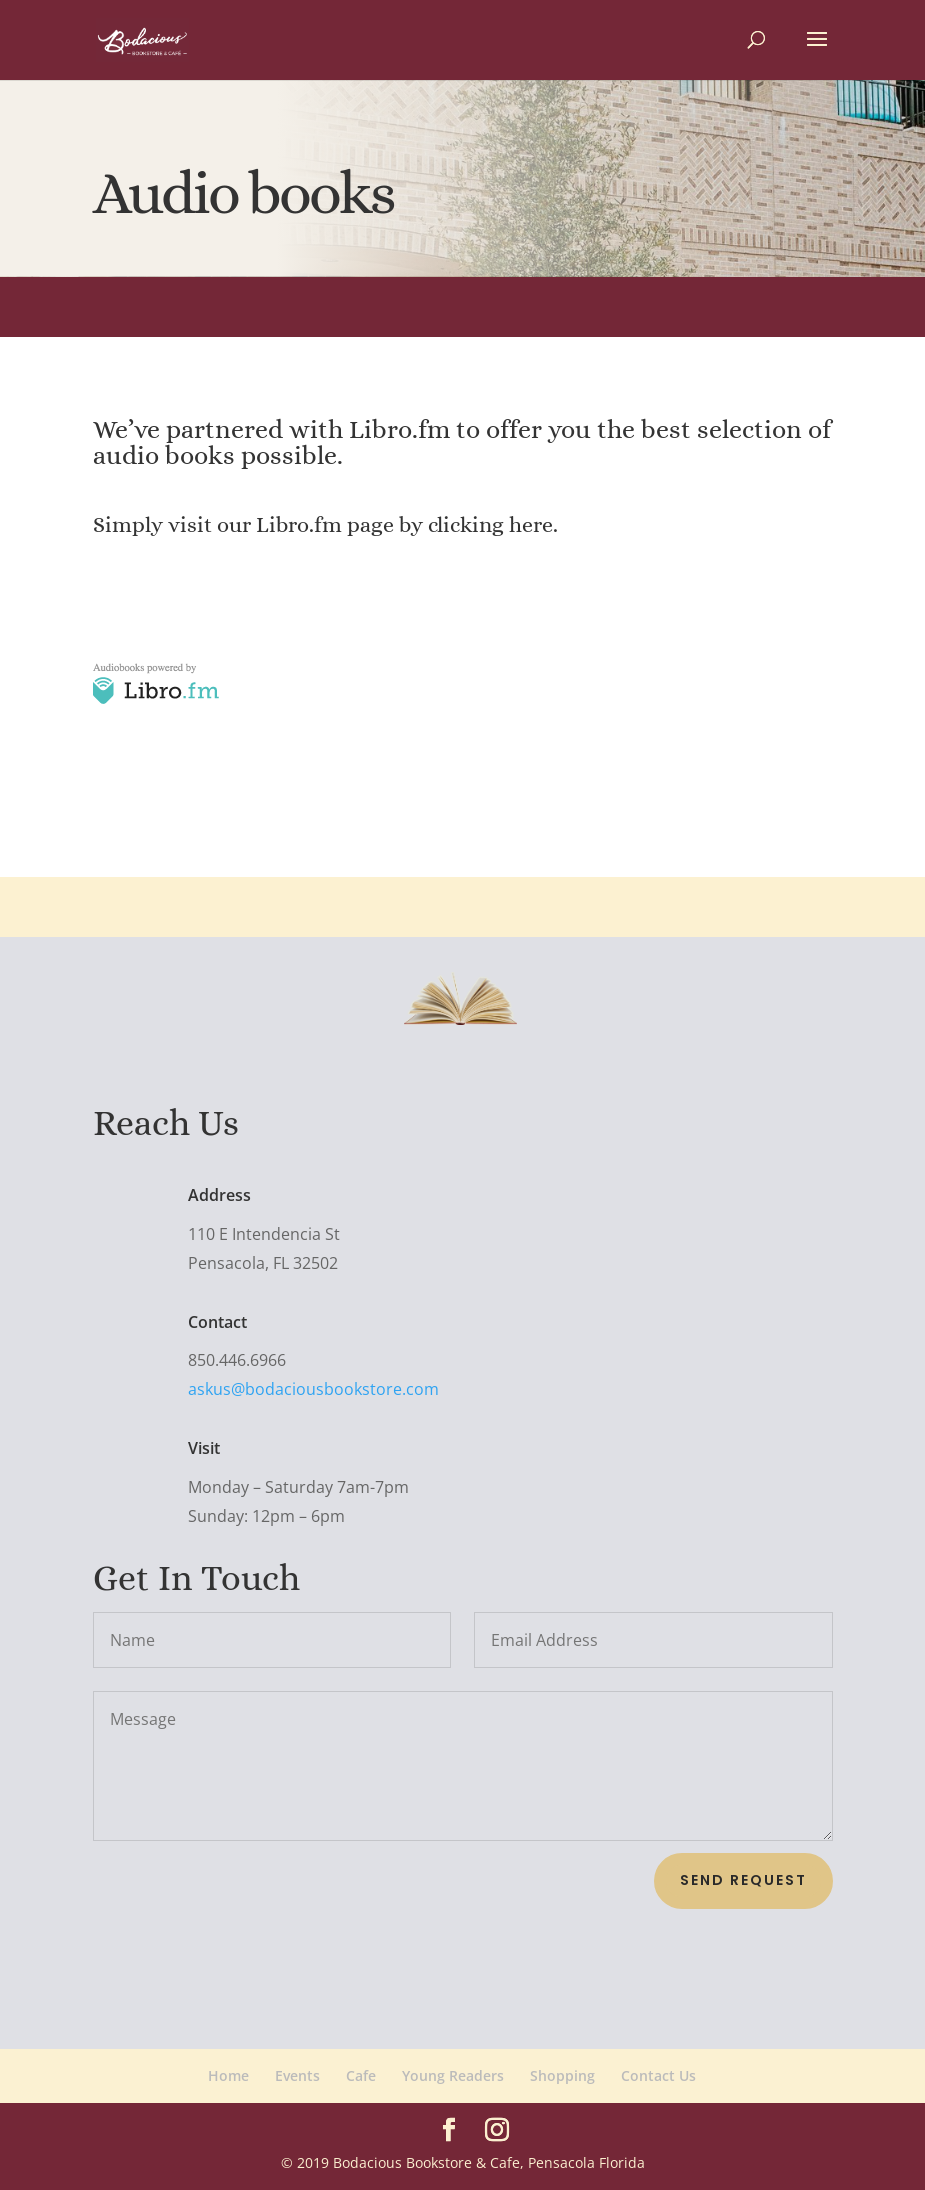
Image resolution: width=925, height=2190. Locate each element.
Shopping (562, 2075)
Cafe (361, 2075)
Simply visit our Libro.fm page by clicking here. (325, 524)
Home (228, 2075)
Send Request (743, 1880)
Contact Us (658, 2075)
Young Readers (453, 2075)
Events (297, 2075)
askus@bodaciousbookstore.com (298, 1388)
